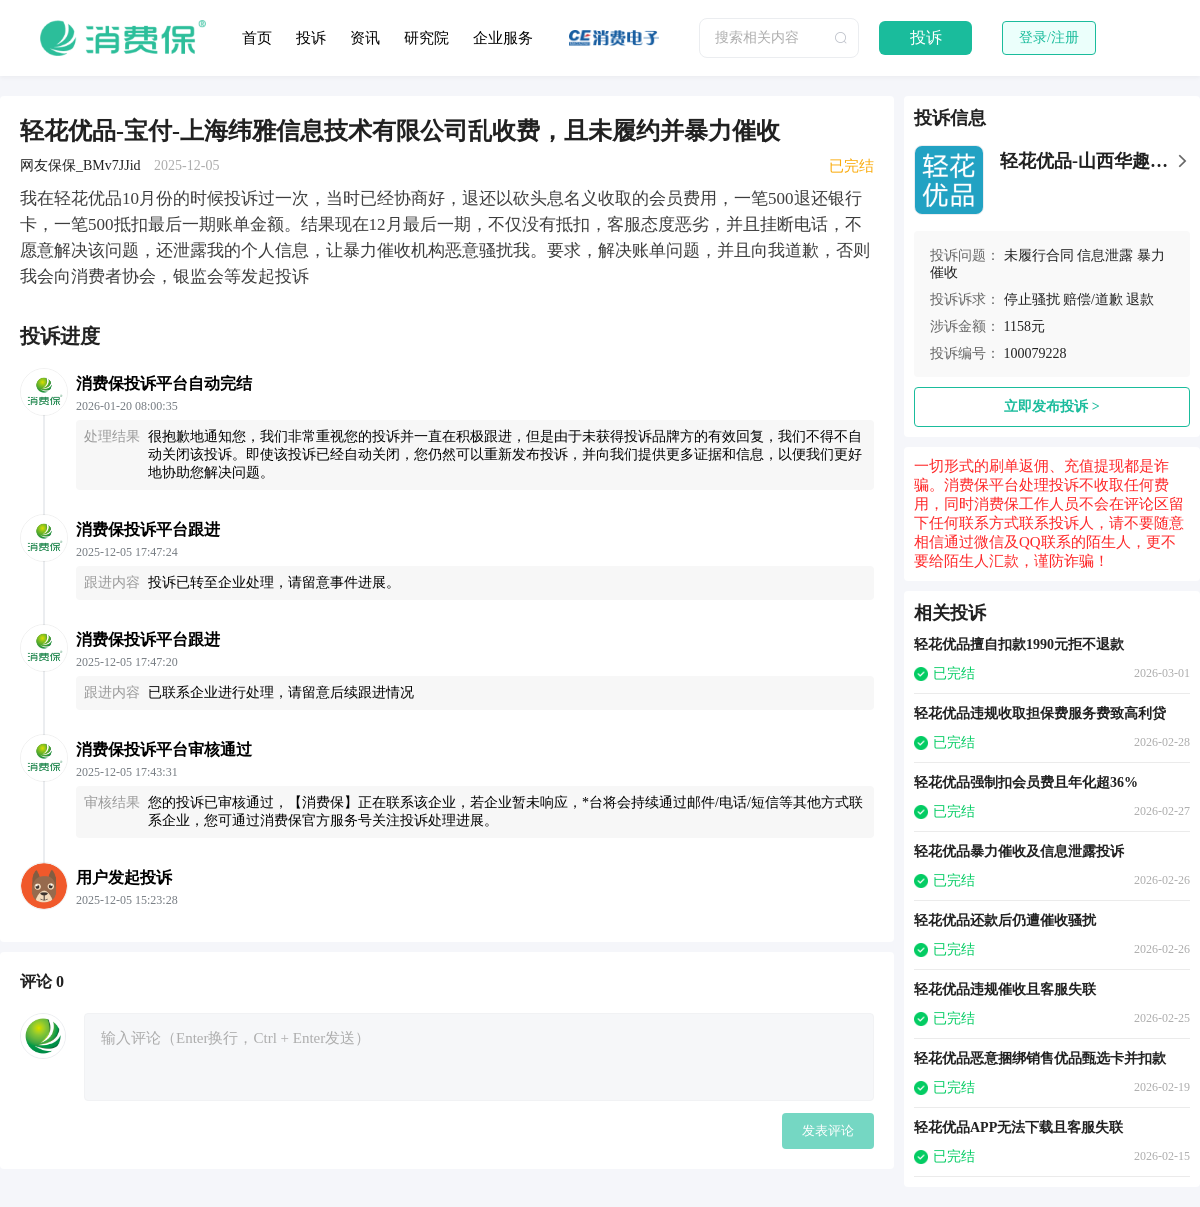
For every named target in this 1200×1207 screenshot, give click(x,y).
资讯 (365, 38)
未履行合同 (1039, 255)
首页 (257, 38)
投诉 (311, 38)
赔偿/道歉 (1093, 299)
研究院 (426, 38)
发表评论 (828, 1130)
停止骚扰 (1032, 299)
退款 (1140, 299)
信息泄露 (1105, 255)
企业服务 (503, 38)
